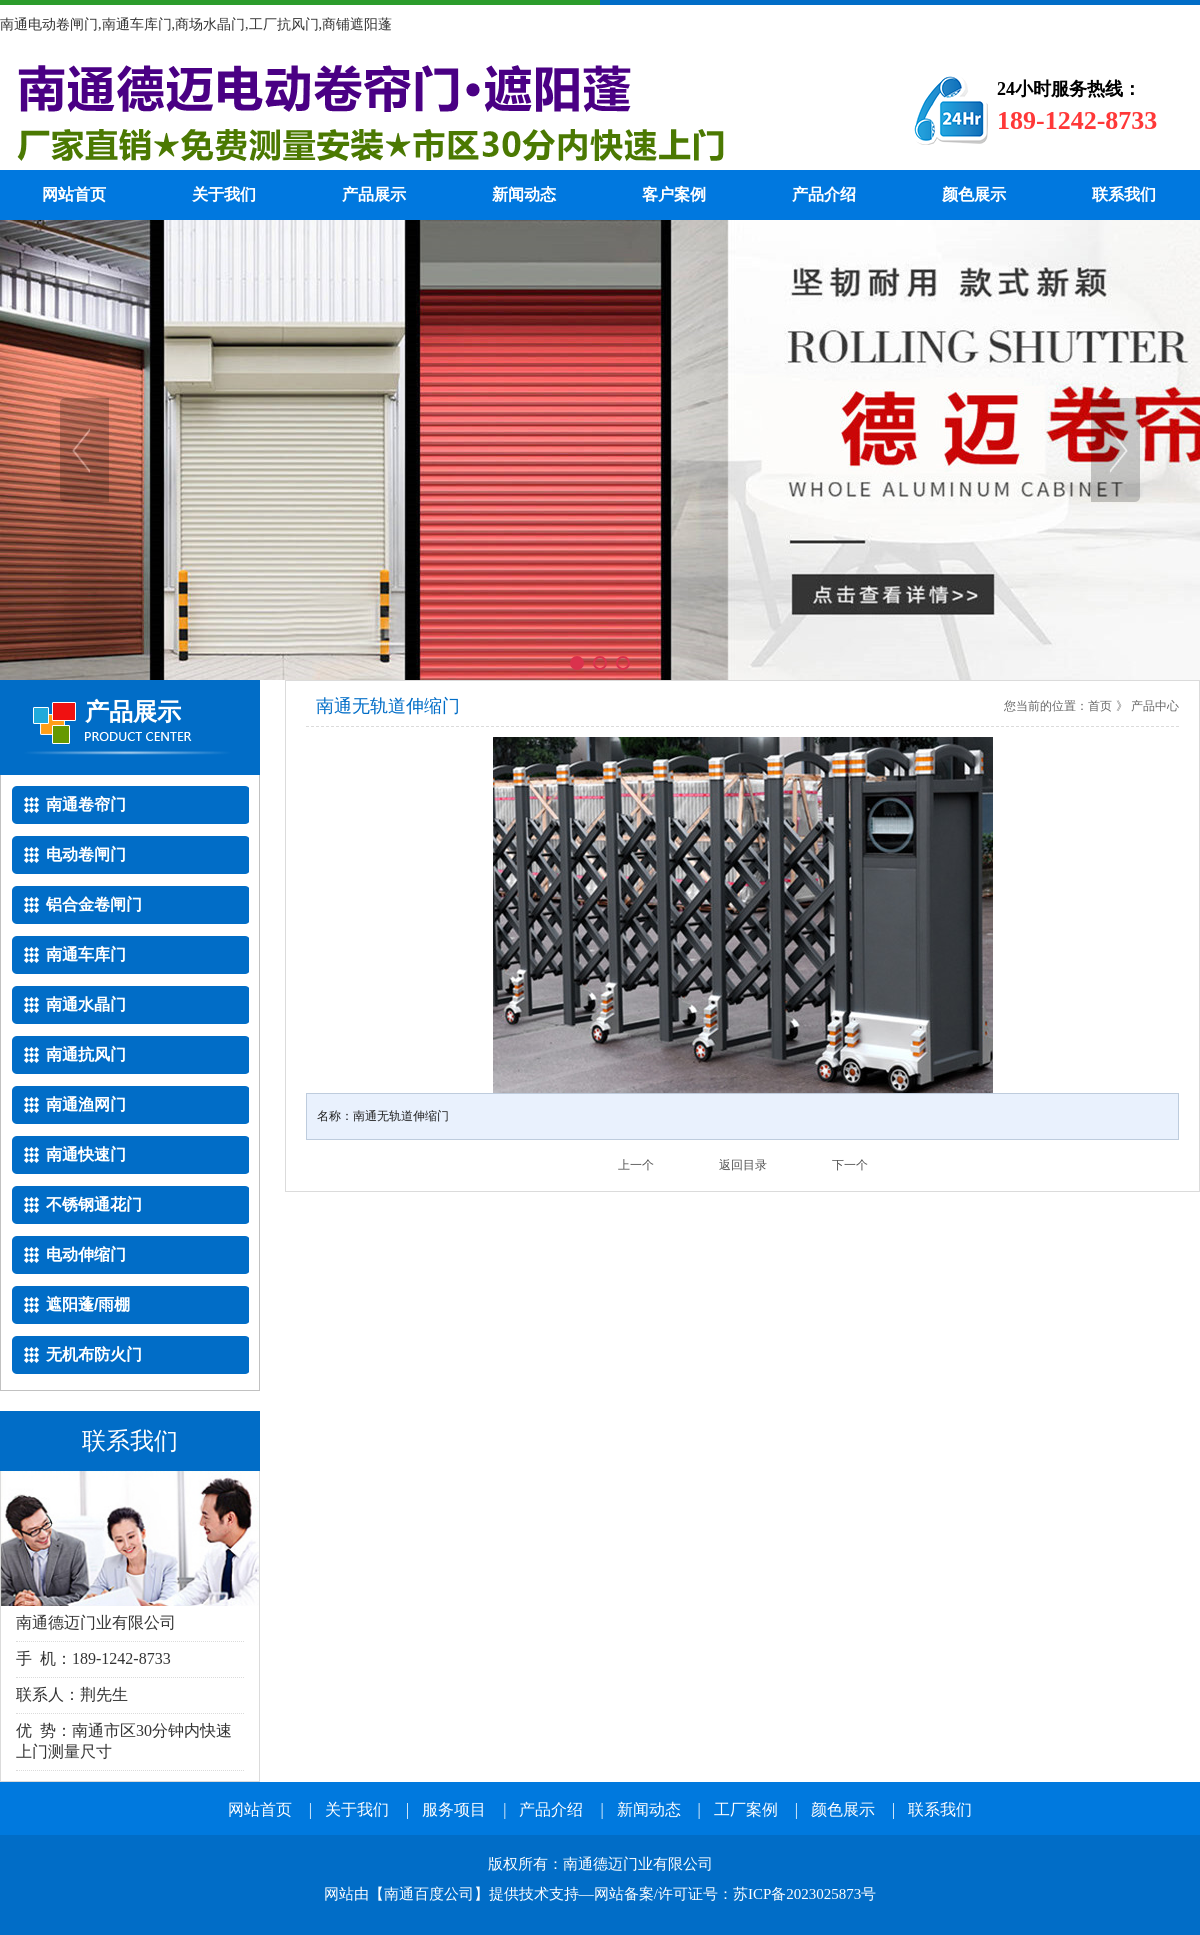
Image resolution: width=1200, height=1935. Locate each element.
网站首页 (74, 194)
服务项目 (454, 1809)
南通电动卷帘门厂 (425, 110)
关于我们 (224, 194)
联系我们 (1124, 194)
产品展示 (374, 194)
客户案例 (674, 194)
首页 (1100, 706)
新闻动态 (524, 194)
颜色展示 (974, 194)
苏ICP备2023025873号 (804, 1894)
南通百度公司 (429, 1894)
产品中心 (1155, 706)
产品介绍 (824, 194)
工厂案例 (746, 1809)
